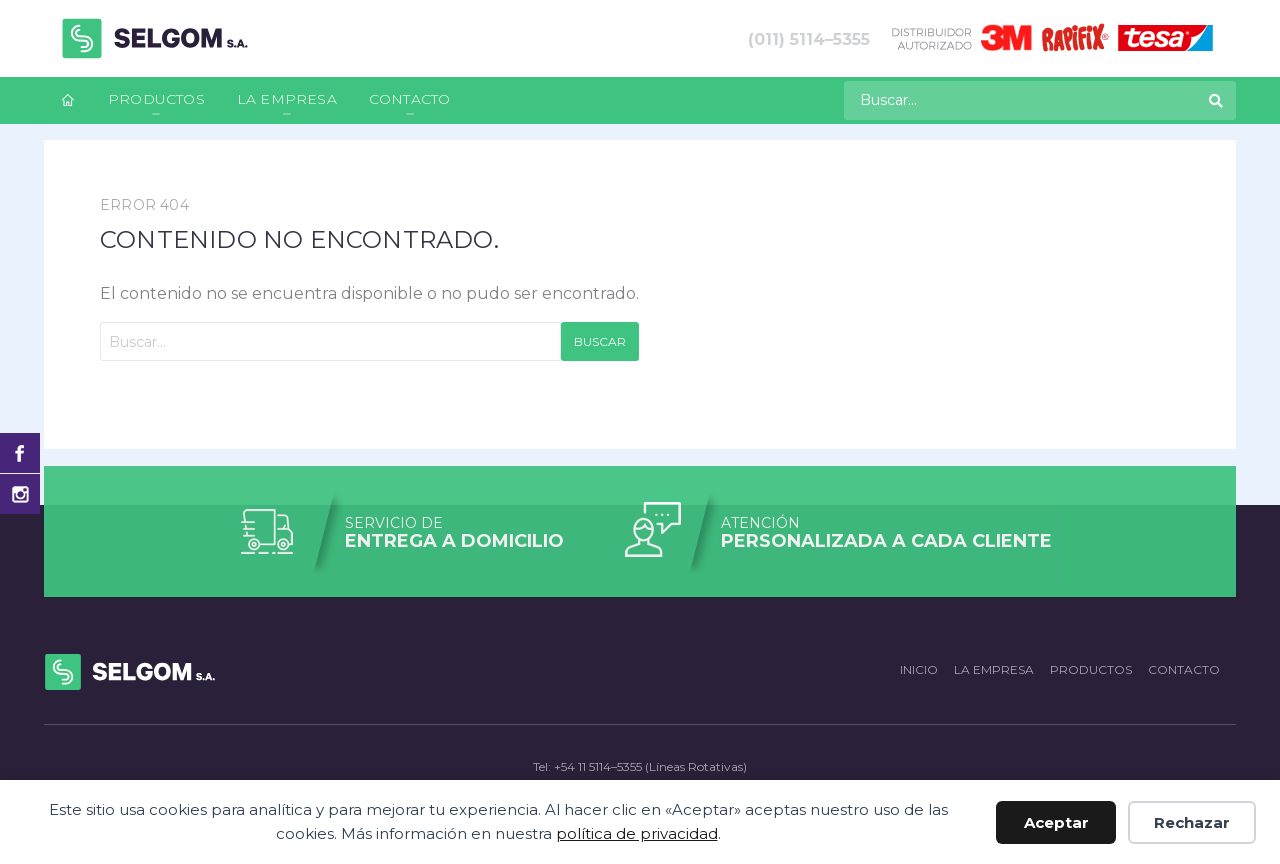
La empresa (287, 99)
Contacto (410, 99)
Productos (156, 99)
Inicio (919, 669)
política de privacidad (637, 833)
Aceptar (1056, 822)
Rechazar (1192, 822)
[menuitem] (68, 100)
